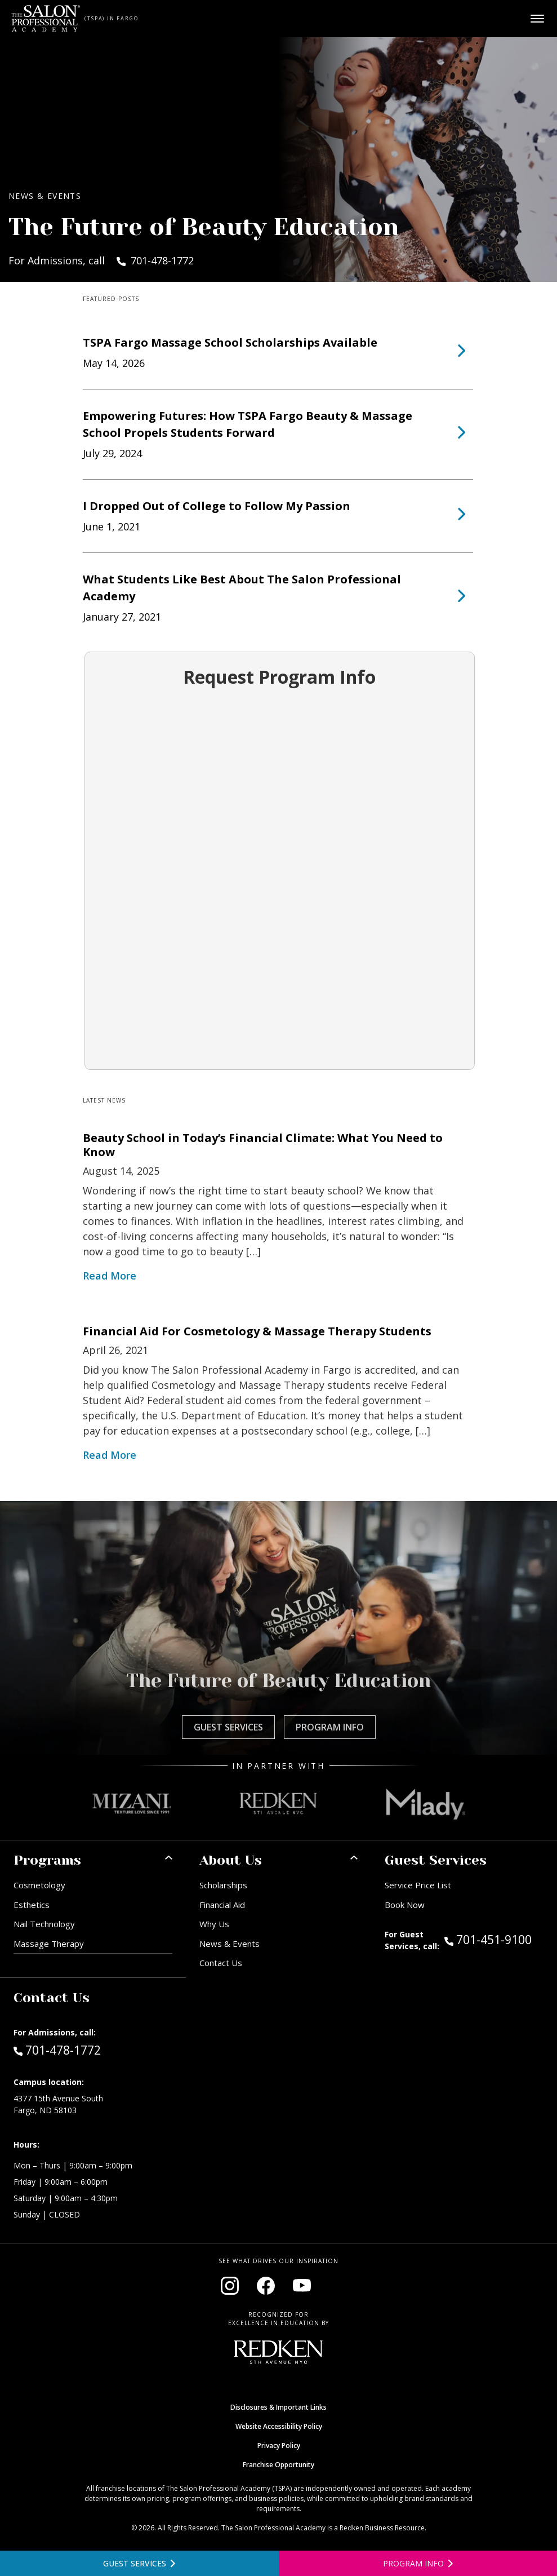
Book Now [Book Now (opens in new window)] (405, 1904)
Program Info (330, 1727)
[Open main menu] (537, 18)
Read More (109, 1275)
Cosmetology (39, 1885)
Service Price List (418, 1885)
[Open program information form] (418, 2563)
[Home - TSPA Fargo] (45, 18)
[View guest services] (139, 2563)
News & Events (229, 1943)
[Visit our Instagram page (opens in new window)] (230, 2285)
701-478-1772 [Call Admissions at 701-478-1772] (57, 2049)
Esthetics (32, 1904)
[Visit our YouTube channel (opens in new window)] (302, 2285)
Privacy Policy (278, 2445)
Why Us (214, 1923)
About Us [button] (230, 1860)
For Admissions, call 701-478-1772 (101, 260)
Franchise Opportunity (278, 2464)
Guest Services (228, 1727)
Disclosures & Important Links (278, 2407)
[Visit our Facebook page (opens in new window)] (266, 2285)
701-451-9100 (493, 1939)
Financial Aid (222, 1904)
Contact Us (220, 1962)
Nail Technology (44, 1923)
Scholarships (223, 1885)
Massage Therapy (49, 1943)
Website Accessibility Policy (278, 2426)
